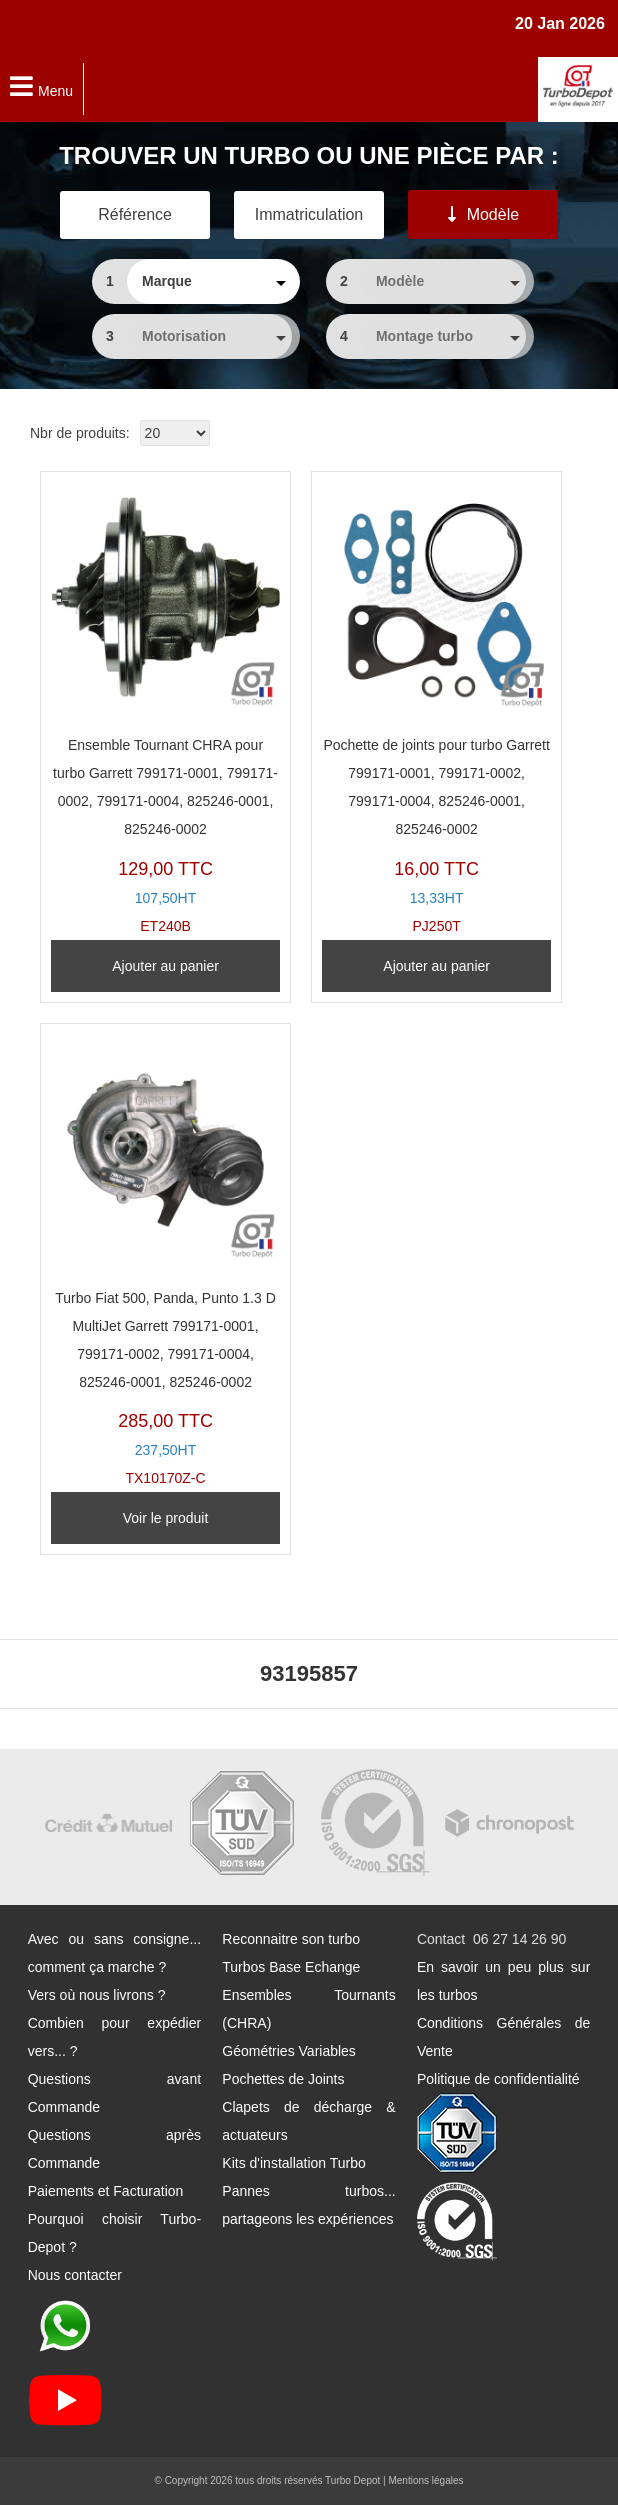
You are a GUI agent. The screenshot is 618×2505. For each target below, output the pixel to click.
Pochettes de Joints (283, 2079)
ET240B (165, 708)
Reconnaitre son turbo (291, 1939)
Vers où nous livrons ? (97, 1995)
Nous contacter (75, 2275)
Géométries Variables (289, 2051)
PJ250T (436, 708)
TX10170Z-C (165, 1260)
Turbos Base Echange (291, 1967)
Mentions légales (425, 2480)
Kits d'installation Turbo (294, 2163)
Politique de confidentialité (498, 2079)
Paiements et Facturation (106, 2191)
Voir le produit (166, 1518)
